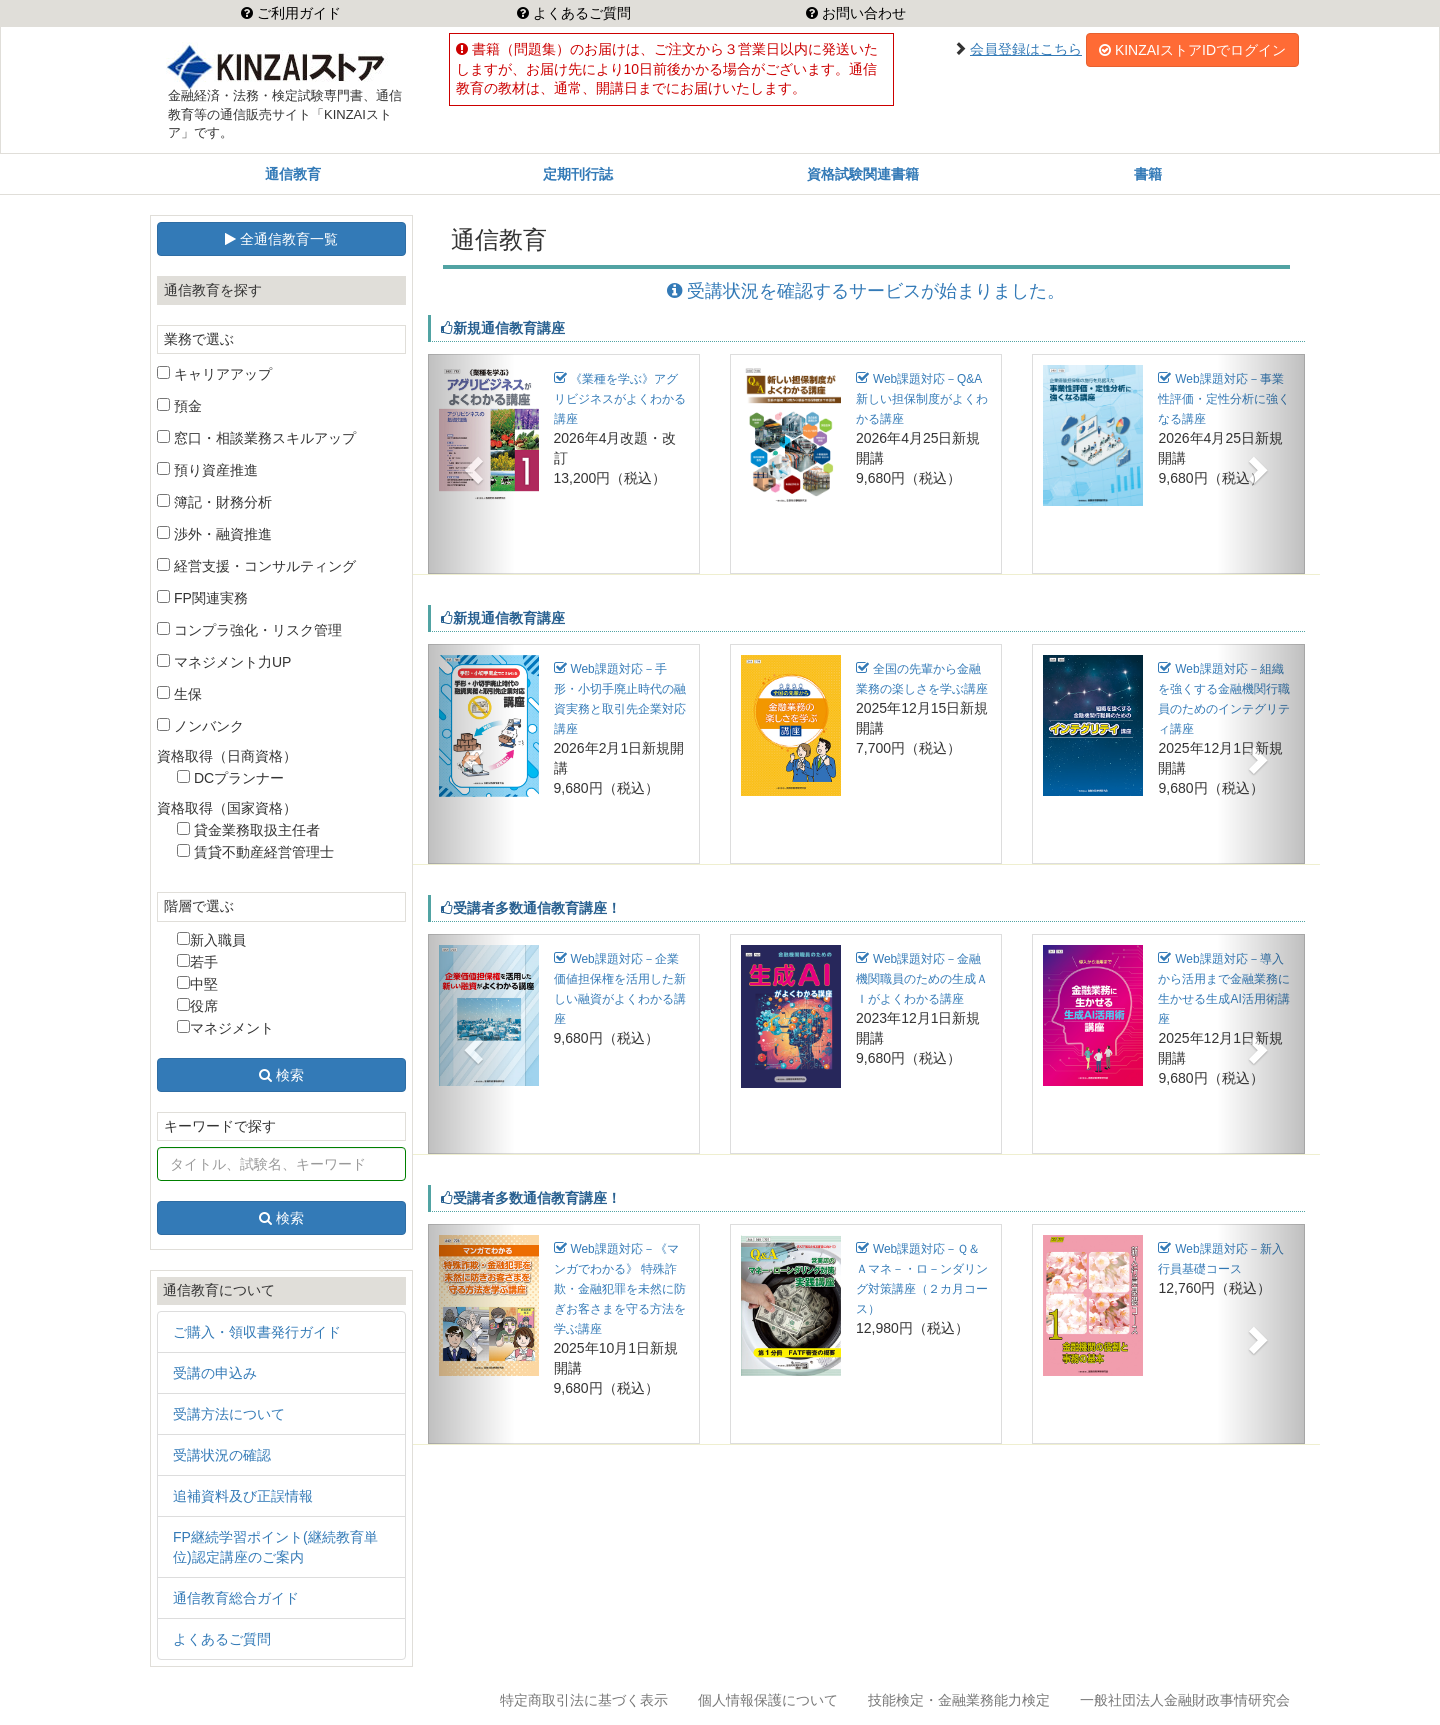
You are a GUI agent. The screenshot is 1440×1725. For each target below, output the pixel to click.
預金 (179, 406)
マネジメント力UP (224, 662)
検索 (281, 1075)
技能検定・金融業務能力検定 (959, 1700)
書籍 (1148, 174)
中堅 (197, 984)
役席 (197, 1006)
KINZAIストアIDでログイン (1192, 50)
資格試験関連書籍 (863, 174)
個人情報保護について (768, 1700)
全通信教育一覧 (281, 239)
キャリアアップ (214, 374)
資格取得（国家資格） (227, 808)
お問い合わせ (862, 13)
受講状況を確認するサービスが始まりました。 (866, 291)
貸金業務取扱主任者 (248, 830)
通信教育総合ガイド (236, 1598)
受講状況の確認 (222, 1455)
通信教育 (293, 174)
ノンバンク (200, 726)
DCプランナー (230, 778)
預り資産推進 (207, 470)
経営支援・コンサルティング (256, 566)
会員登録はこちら (1026, 49)
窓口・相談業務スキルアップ (256, 438)
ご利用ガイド (297, 13)
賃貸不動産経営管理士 (255, 852)
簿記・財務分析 (214, 502)
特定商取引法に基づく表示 (584, 1700)
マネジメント (225, 1028)
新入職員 (211, 940)
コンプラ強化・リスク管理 (249, 630)
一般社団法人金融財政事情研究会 (1185, 1700)
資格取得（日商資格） (227, 756)
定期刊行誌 (578, 174)
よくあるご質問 (580, 13)
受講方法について (229, 1414)
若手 (197, 962)
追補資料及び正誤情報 (243, 1496)
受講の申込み (215, 1373)
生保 (179, 694)
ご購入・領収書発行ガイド (257, 1332)
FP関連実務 (202, 598)
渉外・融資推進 (214, 534)
